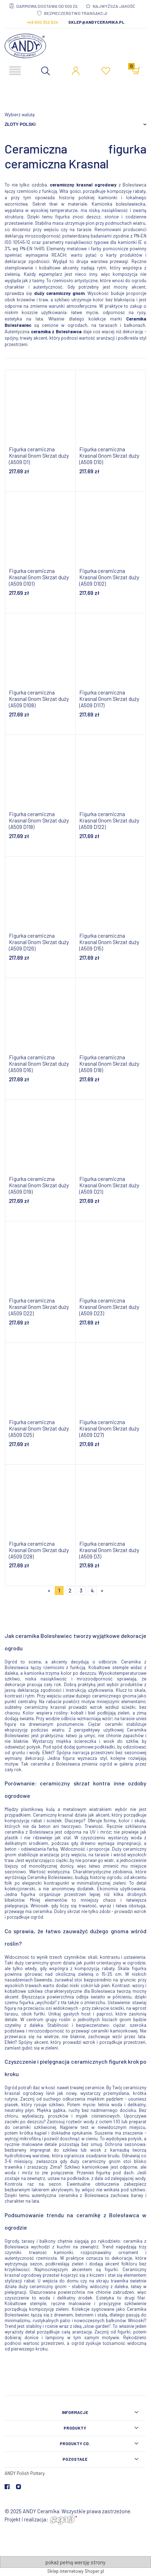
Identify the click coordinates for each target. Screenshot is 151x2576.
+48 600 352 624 (42, 21)
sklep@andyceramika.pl (96, 21)
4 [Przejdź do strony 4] (92, 1590)
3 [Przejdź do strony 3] (81, 1590)
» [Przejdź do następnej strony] (102, 1590)
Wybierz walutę (20, 114)
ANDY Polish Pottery (25, 2473)
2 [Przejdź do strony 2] (70, 1590)
